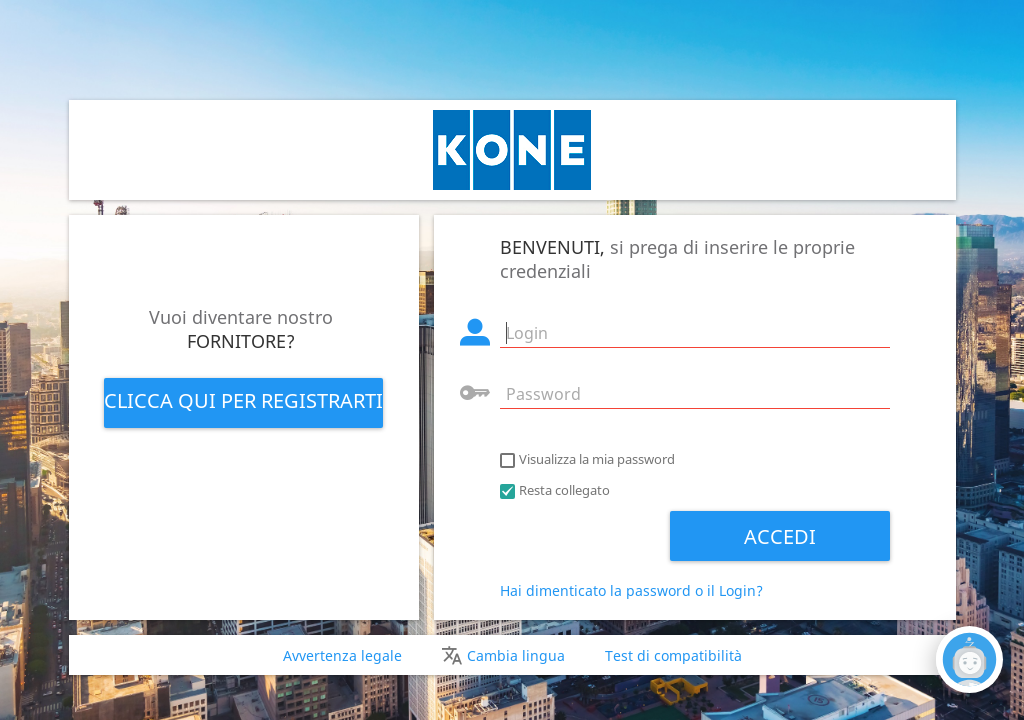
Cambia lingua (516, 655)
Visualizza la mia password (597, 459)
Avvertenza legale (342, 655)
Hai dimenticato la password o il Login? (631, 590)
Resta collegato (564, 490)
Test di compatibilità (673, 655)
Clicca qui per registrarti (243, 400)
